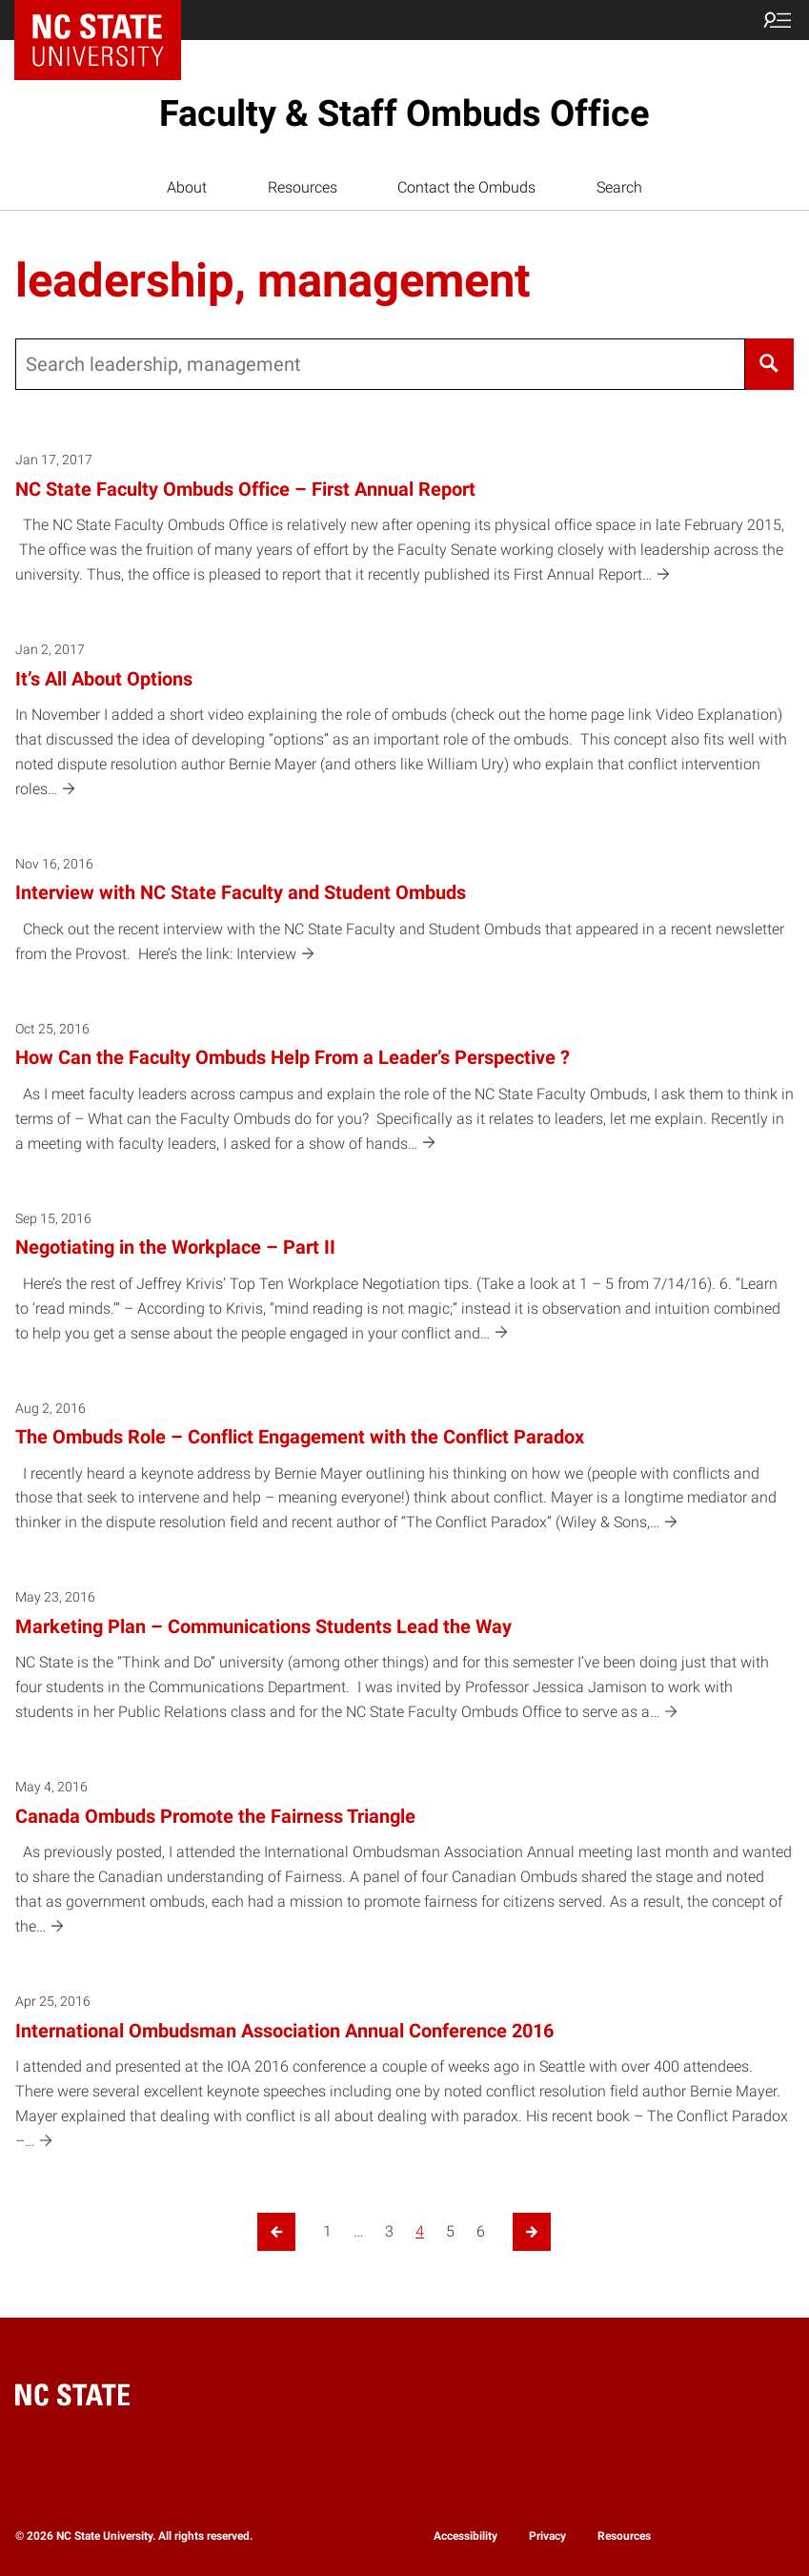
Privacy (547, 2536)
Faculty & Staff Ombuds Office (404, 113)
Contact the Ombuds (466, 187)
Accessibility (465, 2536)
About (187, 187)
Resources (302, 187)
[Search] (769, 364)
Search (619, 187)
